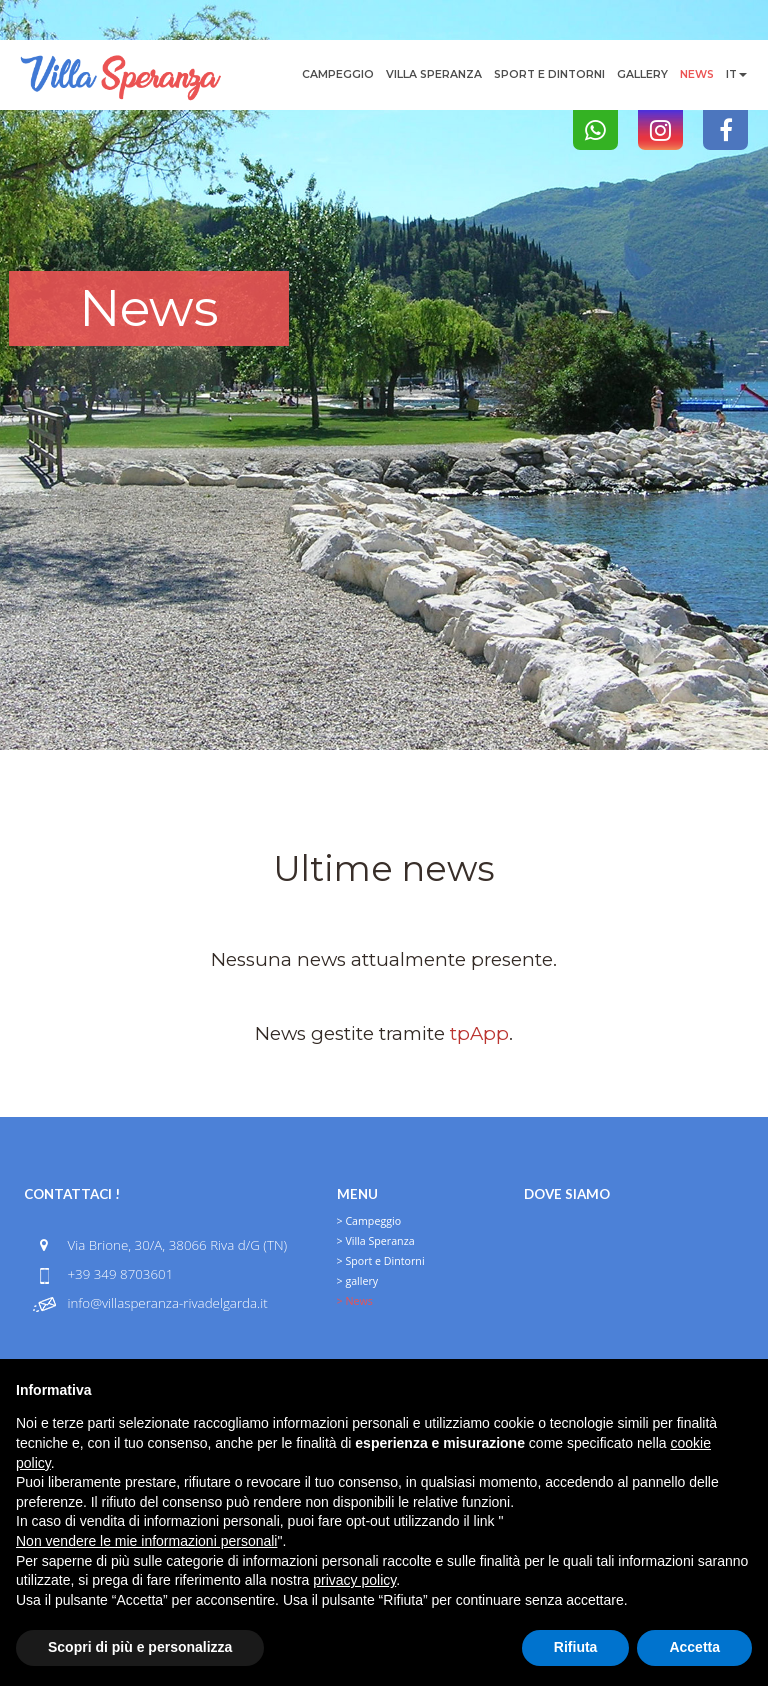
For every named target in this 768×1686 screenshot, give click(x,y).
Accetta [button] (694, 1647)
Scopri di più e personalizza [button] (140, 1647)
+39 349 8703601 (120, 1274)
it (736, 74)
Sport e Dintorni (549, 74)
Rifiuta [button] (576, 1647)
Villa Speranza (434, 74)
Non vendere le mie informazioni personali (146, 1541)
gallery (642, 74)
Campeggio (338, 74)
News (697, 74)
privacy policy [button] (354, 1580)
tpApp (479, 1033)
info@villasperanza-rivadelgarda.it (167, 1303)
